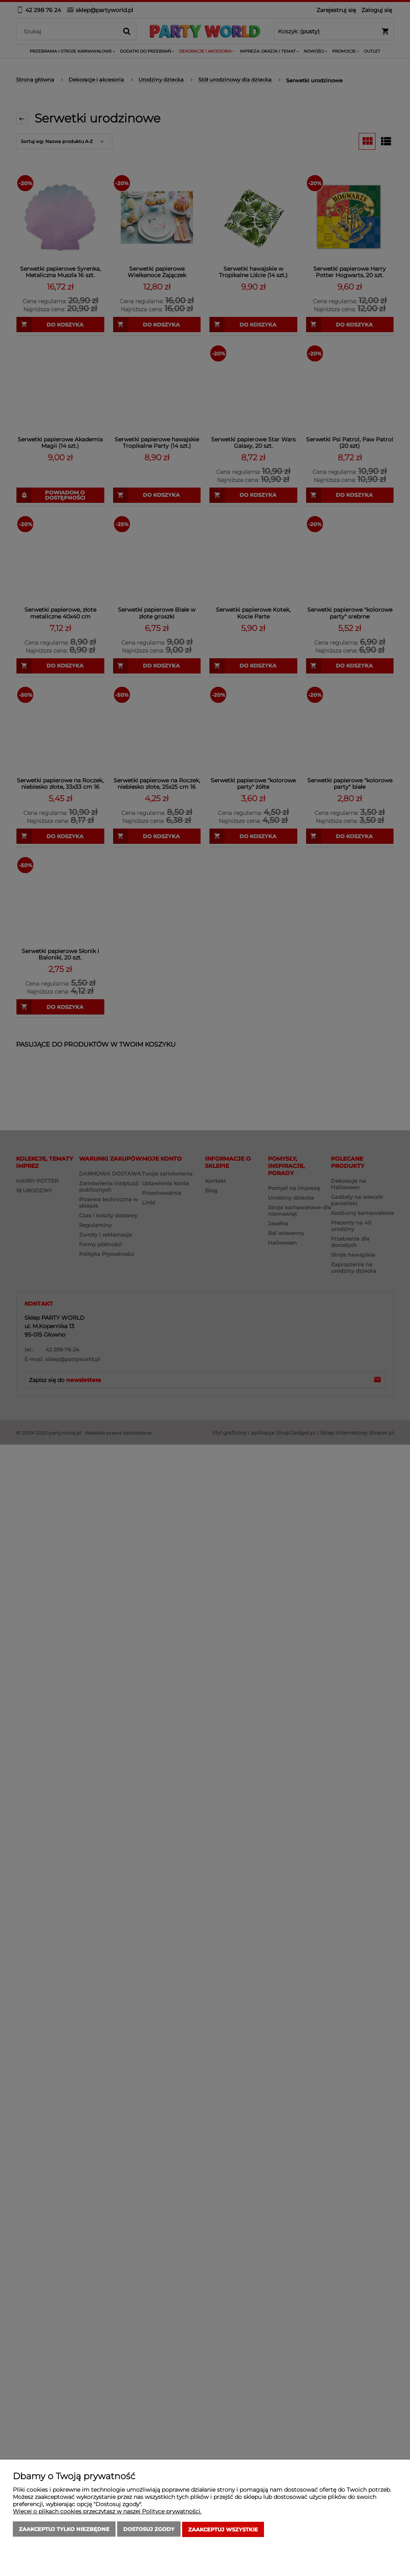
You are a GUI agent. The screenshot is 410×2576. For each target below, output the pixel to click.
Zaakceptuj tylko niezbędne (64, 2530)
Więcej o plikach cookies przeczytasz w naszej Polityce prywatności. (107, 2512)
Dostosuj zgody (149, 2530)
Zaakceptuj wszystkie (223, 2530)
